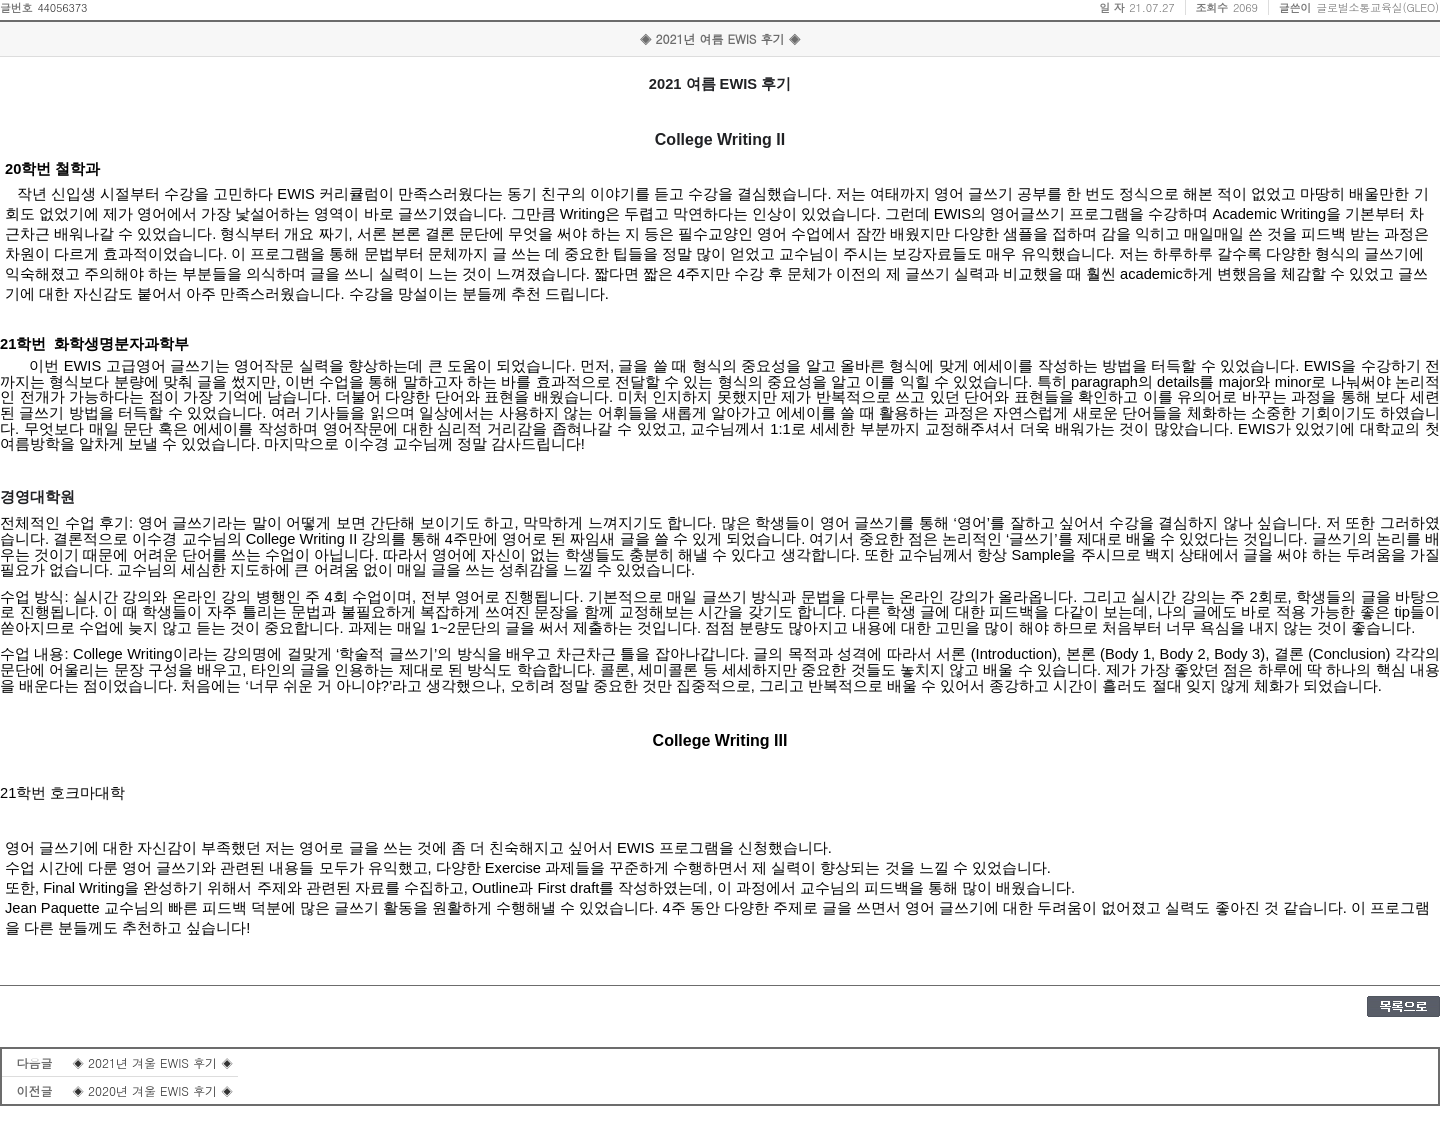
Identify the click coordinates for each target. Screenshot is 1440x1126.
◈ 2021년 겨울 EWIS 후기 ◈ (152, 1062)
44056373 (62, 7)
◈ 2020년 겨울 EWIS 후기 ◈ (152, 1090)
